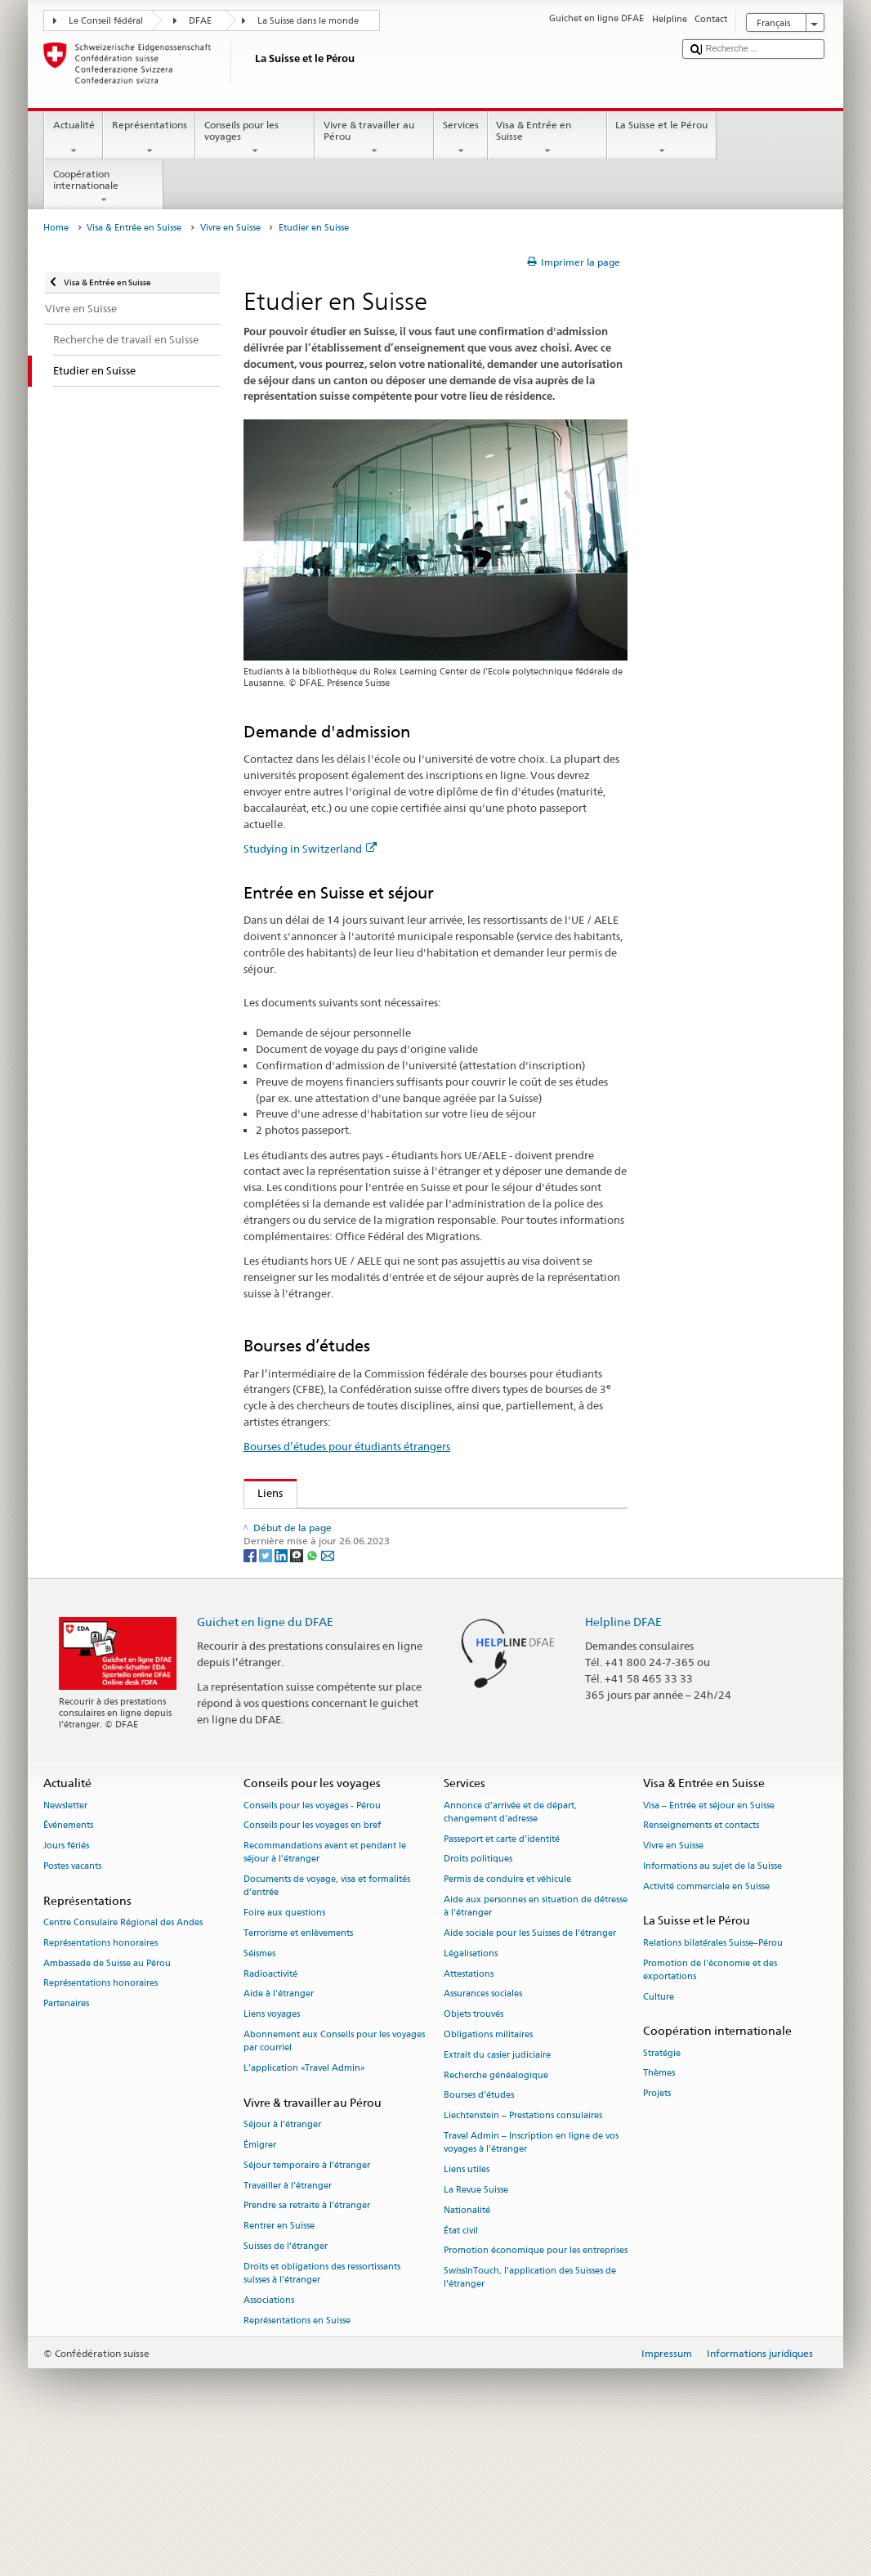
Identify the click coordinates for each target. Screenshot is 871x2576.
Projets (657, 2227)
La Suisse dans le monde (308, 21)
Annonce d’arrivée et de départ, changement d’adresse (510, 1946)
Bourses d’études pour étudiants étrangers (346, 1446)
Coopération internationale (104, 187)
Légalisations (471, 2087)
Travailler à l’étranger (287, 2319)
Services (460, 138)
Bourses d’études (479, 2229)
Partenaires (66, 2137)
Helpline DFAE (623, 1755)
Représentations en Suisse (297, 2454)
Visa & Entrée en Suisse (547, 138)
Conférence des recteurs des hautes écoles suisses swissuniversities (421, 1590)
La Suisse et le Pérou (662, 138)
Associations (268, 2434)
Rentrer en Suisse (279, 2359)
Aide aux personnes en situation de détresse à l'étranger (536, 2040)
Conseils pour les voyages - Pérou (312, 1939)
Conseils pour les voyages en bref (312, 1959)
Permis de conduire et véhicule (507, 2013)
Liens (264, 1492)
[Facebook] (251, 1688)
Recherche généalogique (496, 2209)
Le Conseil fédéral (106, 21)
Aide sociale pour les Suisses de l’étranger (530, 2067)
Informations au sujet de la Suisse (712, 2000)
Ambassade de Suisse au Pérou (107, 2097)
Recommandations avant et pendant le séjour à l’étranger (324, 1986)
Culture (658, 2131)
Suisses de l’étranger (285, 2380)
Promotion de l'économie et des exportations (710, 2104)
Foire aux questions (284, 2046)
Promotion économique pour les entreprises (536, 2384)
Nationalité (467, 2344)
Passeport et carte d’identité (502, 1973)
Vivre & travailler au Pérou (374, 138)
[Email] (327, 1688)
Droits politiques (478, 1992)
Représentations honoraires (100, 2077)
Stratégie (662, 2187)
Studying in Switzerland (310, 848)
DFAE (200, 21)
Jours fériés (66, 1979)
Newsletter (65, 1939)
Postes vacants (72, 2000)
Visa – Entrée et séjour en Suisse (709, 1939)
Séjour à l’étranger (282, 2258)
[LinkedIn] (282, 1688)
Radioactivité (270, 2108)
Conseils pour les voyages (255, 138)
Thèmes (659, 2207)
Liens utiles (466, 2303)
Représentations (149, 138)
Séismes (259, 2087)
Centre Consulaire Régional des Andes (123, 2056)
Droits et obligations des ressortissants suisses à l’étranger (321, 2407)
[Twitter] (267, 1688)
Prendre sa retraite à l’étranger (306, 2339)
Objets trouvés (473, 2148)
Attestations (469, 2108)
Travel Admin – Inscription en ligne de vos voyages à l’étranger (531, 2276)
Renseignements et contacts (701, 1959)
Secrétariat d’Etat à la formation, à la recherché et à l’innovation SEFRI (433, 1565)
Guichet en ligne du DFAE (265, 1755)
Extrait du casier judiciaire (497, 2189)
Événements (68, 1959)
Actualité (73, 138)
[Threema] (298, 1688)
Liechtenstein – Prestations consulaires (523, 2249)
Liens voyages (271, 2148)
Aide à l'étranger (278, 2128)
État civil (461, 2364)
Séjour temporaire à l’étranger (306, 2299)
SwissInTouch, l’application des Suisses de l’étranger (530, 2411)
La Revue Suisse (476, 2323)
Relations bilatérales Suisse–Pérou (713, 2077)
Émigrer (259, 2279)
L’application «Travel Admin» (304, 2202)
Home (56, 227)
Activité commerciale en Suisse (706, 2020)
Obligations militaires (488, 2168)
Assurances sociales (483, 2128)
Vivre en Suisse (230, 227)
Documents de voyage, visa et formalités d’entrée (326, 2020)
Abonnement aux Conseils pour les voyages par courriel (334, 2175)
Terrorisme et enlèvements (298, 2067)
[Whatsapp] (313, 1688)
